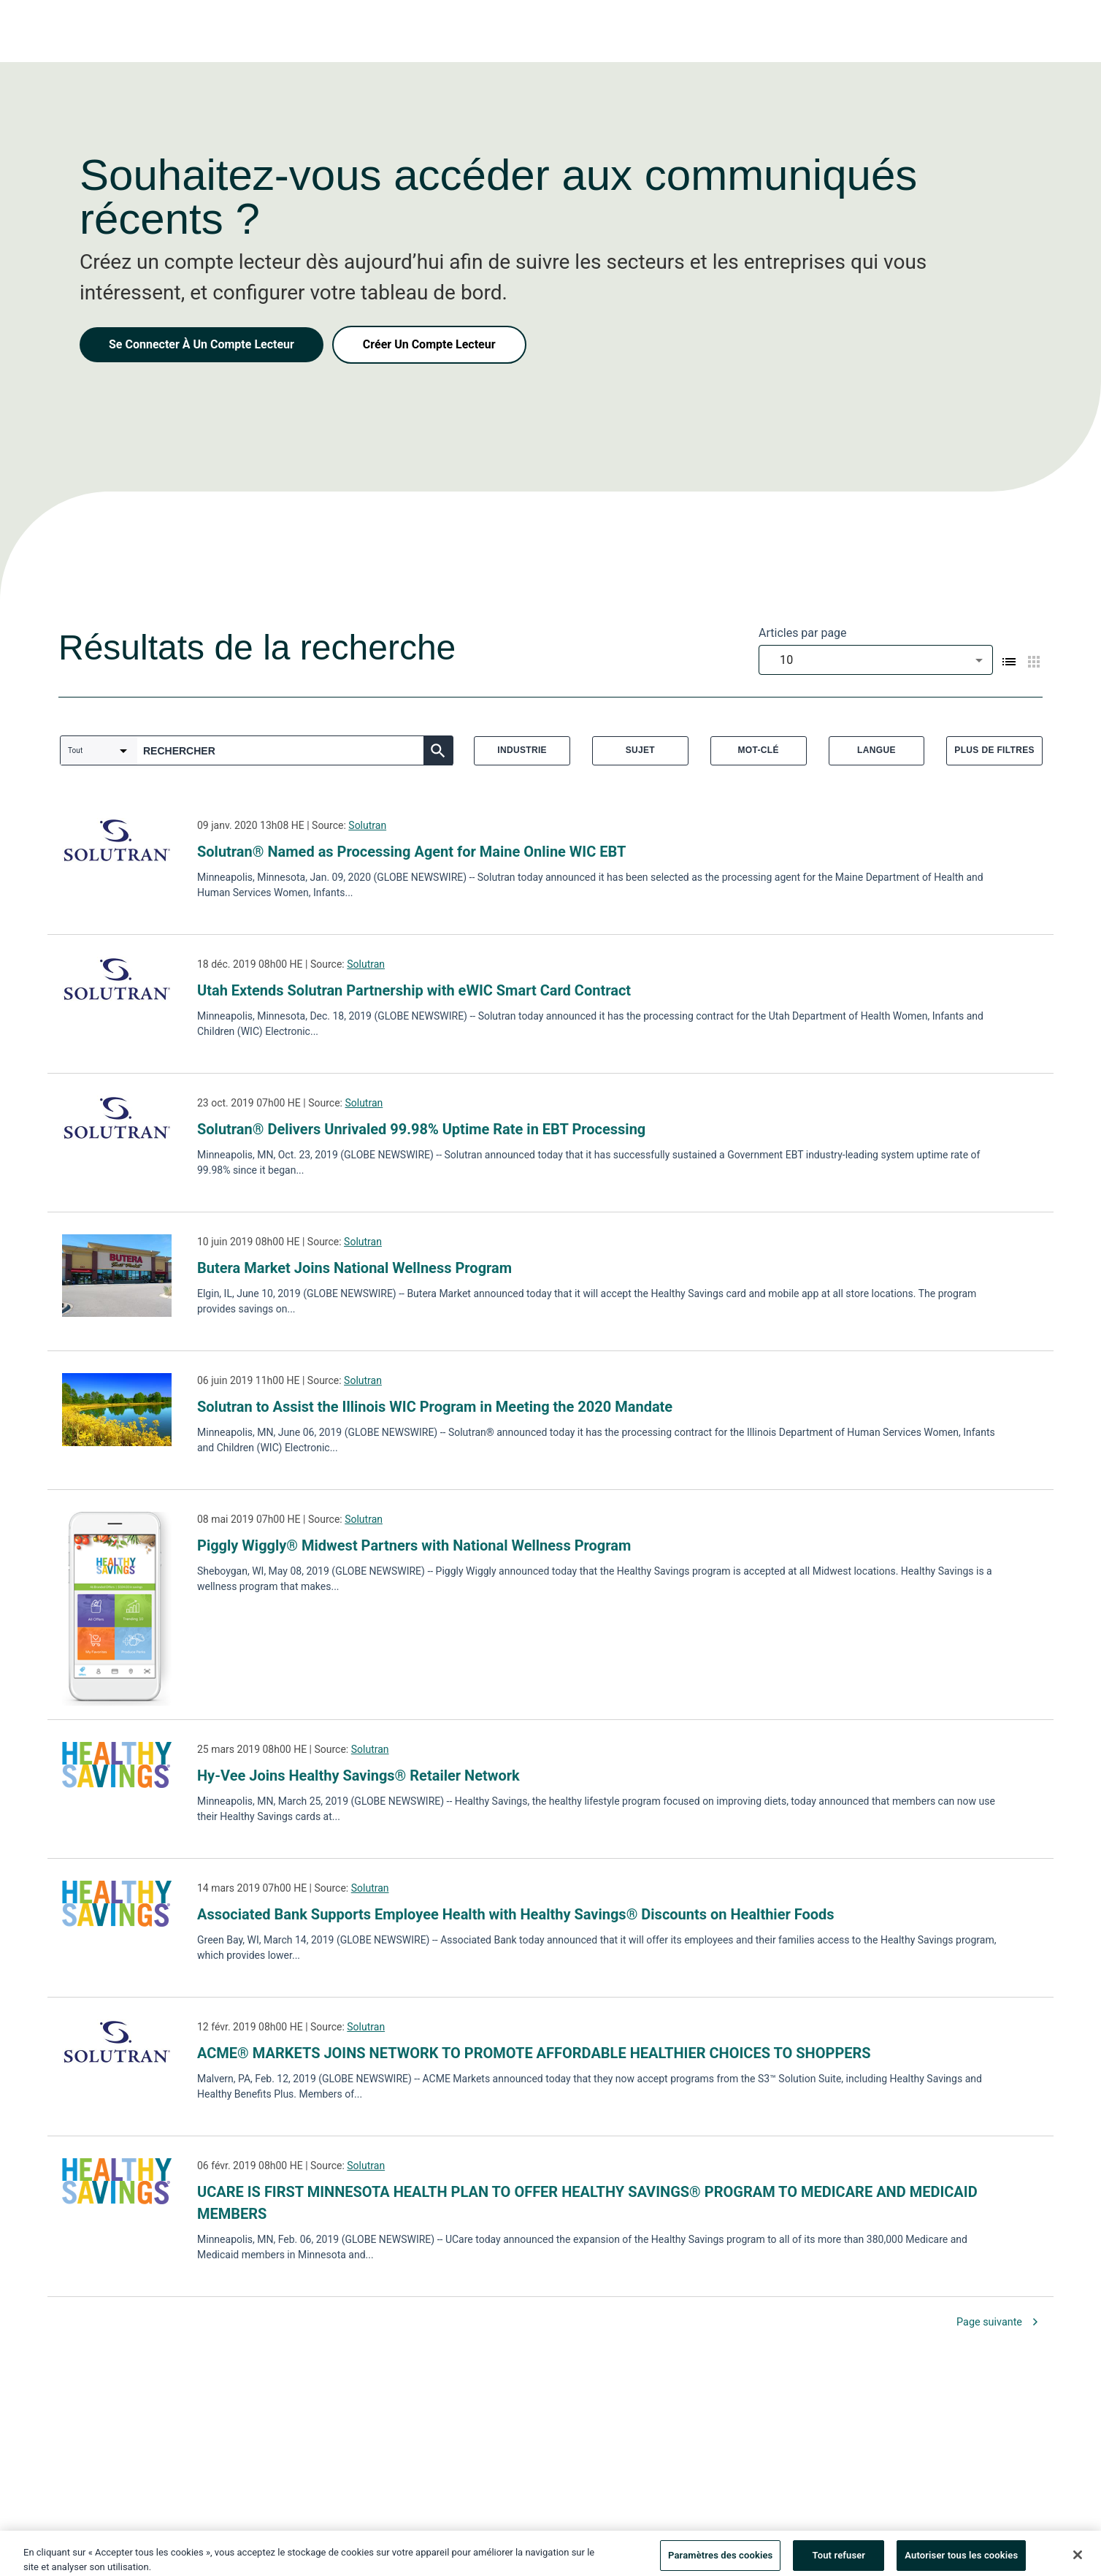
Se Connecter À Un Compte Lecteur (201, 344)
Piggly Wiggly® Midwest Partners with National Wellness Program (414, 1545)
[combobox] (876, 660)
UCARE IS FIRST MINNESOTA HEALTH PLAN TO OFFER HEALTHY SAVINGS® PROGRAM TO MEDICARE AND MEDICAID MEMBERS (587, 2203)
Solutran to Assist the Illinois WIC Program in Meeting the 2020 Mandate (434, 1406)
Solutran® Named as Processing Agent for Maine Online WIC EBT (411, 851)
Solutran (367, 825)
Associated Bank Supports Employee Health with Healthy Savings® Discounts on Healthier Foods (516, 1914)
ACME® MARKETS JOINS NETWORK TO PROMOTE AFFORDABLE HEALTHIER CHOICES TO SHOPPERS (534, 2053)
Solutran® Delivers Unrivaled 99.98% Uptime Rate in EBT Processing (421, 1129)
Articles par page (803, 633)
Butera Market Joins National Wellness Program (354, 1268)
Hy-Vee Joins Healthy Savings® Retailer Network (358, 1775)
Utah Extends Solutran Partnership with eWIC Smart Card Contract (414, 990)
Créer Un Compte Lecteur (429, 344)
